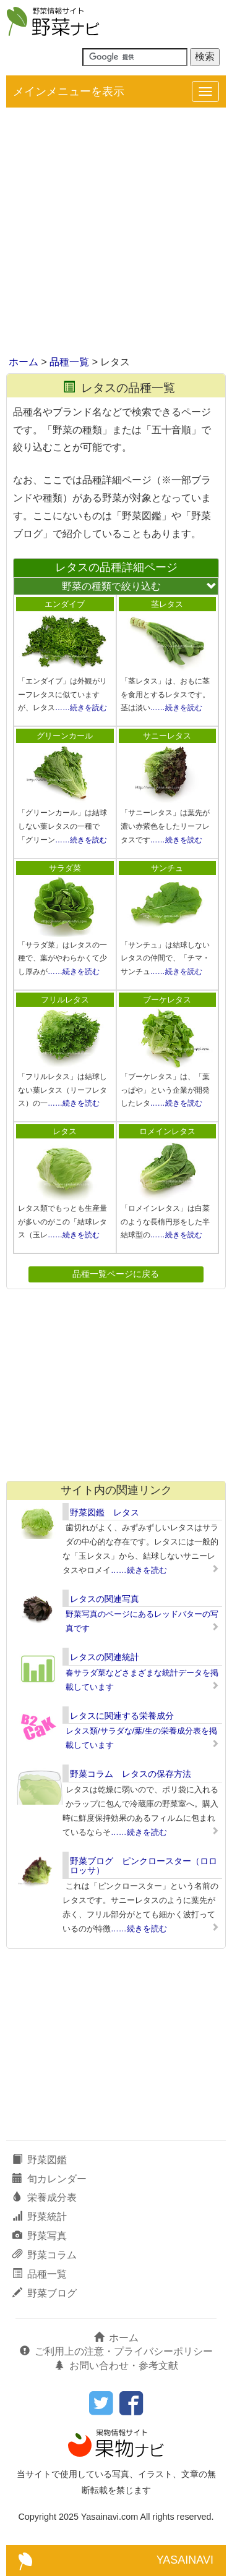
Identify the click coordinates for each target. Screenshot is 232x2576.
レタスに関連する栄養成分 (122, 1716)
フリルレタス (65, 999)
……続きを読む (81, 707)
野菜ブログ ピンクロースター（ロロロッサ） (143, 1865)
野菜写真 (39, 2236)
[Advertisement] (116, 233)
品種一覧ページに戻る (115, 1274)
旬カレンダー (49, 2179)
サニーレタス (167, 735)
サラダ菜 (65, 868)
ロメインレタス (167, 1131)
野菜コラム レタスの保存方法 (130, 1774)
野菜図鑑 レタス (104, 1512)
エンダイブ (65, 604)
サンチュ (167, 868)
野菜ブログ (44, 2293)
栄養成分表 (44, 2197)
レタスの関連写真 (104, 1599)
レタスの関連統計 (104, 1657)
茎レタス (167, 604)
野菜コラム (44, 2255)
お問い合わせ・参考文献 (116, 2365)
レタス (65, 1131)
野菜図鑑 (39, 2159)
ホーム (23, 362)
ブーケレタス (167, 999)
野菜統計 (39, 2216)
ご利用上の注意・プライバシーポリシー (116, 2351)
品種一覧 (69, 362)
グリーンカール (65, 735)
